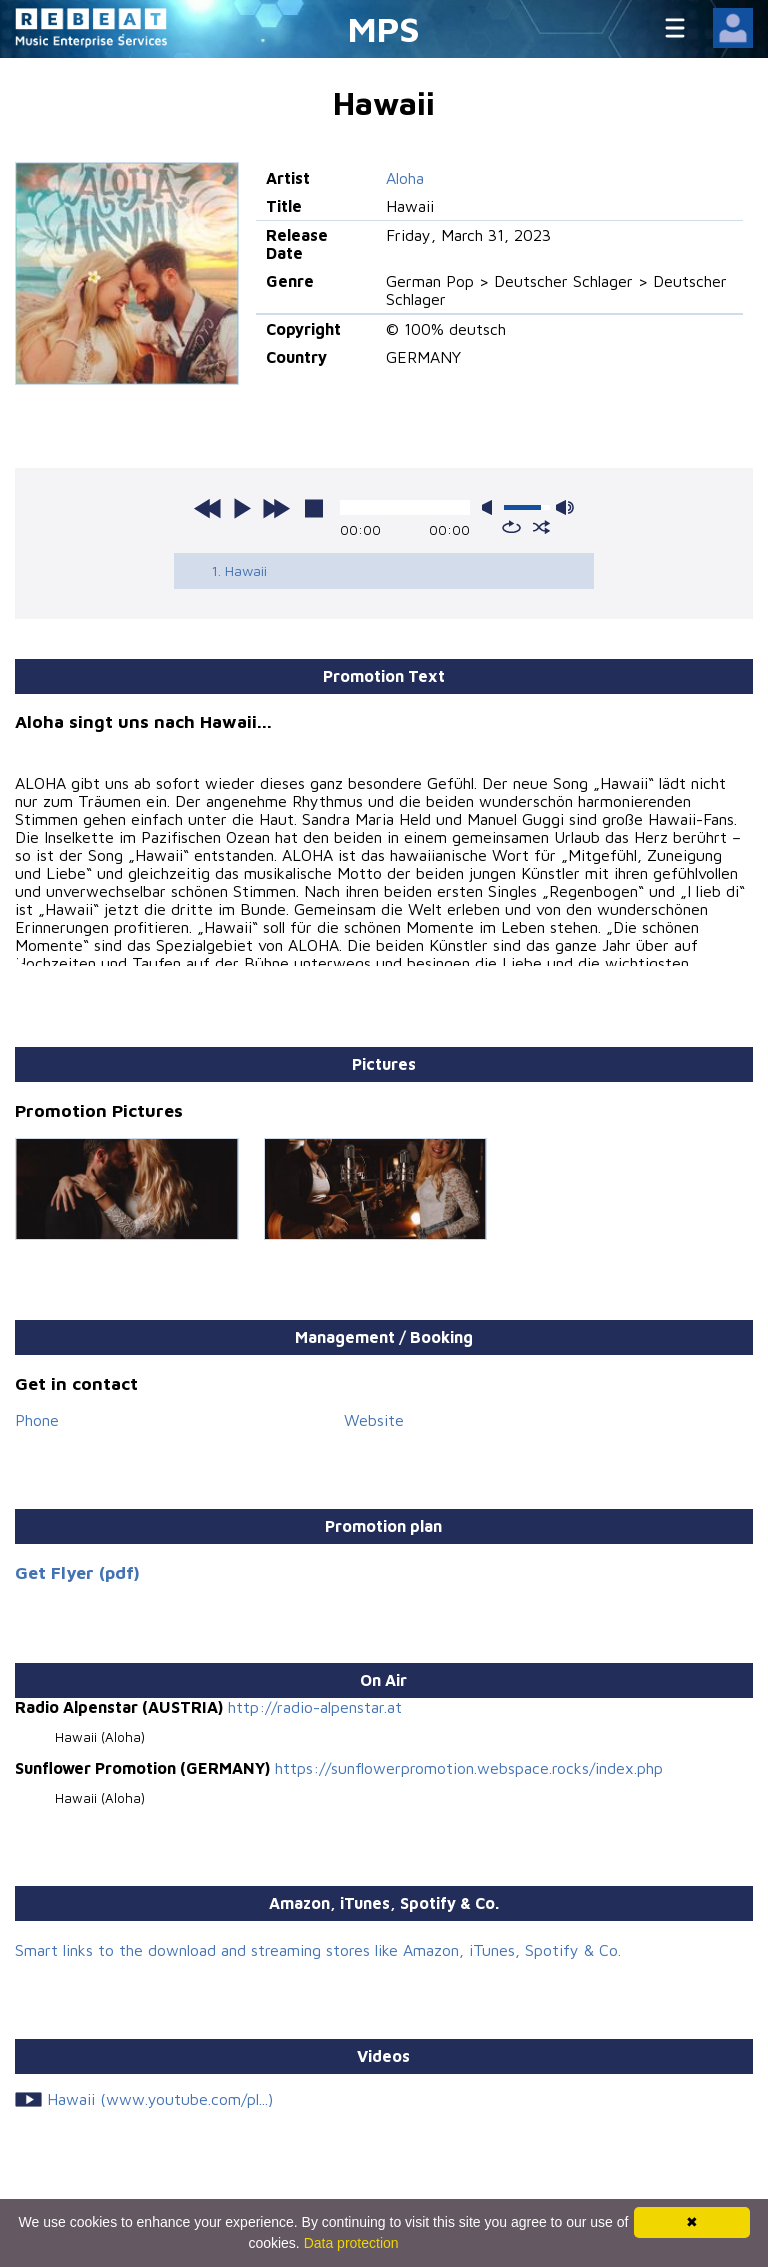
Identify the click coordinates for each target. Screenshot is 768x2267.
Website (374, 1420)
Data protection (351, 2243)
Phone (37, 1420)
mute (491, 507)
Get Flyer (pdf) (77, 1572)
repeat (511, 527)
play (242, 508)
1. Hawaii (239, 570)
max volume (565, 507)
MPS (384, 28)
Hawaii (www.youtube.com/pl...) (160, 2099)
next (276, 508)
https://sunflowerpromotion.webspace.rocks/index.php (469, 1768)
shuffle (541, 527)
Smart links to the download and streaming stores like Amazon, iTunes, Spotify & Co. (318, 1950)
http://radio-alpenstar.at (315, 1707)
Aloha (405, 178)
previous (208, 508)
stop (314, 508)
